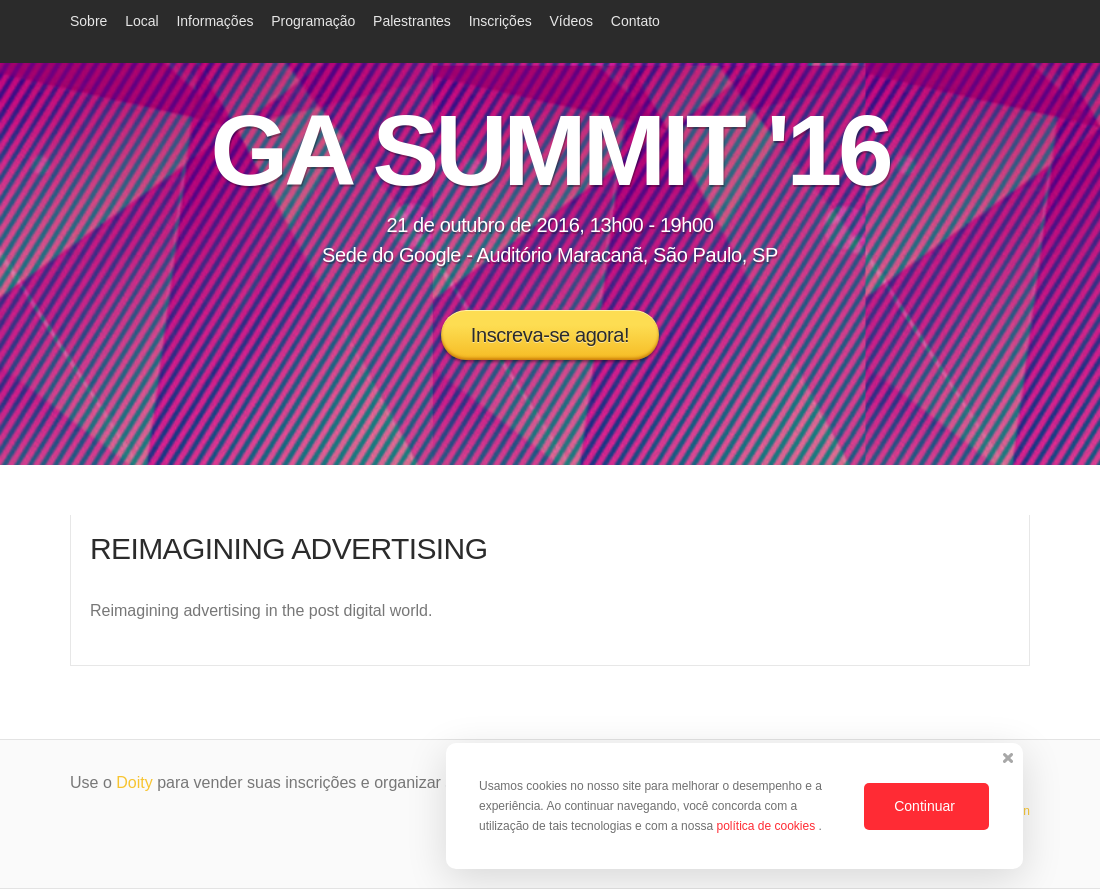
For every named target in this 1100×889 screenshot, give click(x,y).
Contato (635, 21)
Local (141, 21)
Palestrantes (412, 21)
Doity (134, 782)
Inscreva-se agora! (550, 335)
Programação (313, 21)
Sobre (88, 21)
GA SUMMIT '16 (549, 150)
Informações (214, 21)
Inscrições (500, 21)
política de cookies (767, 826)
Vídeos (571, 21)
